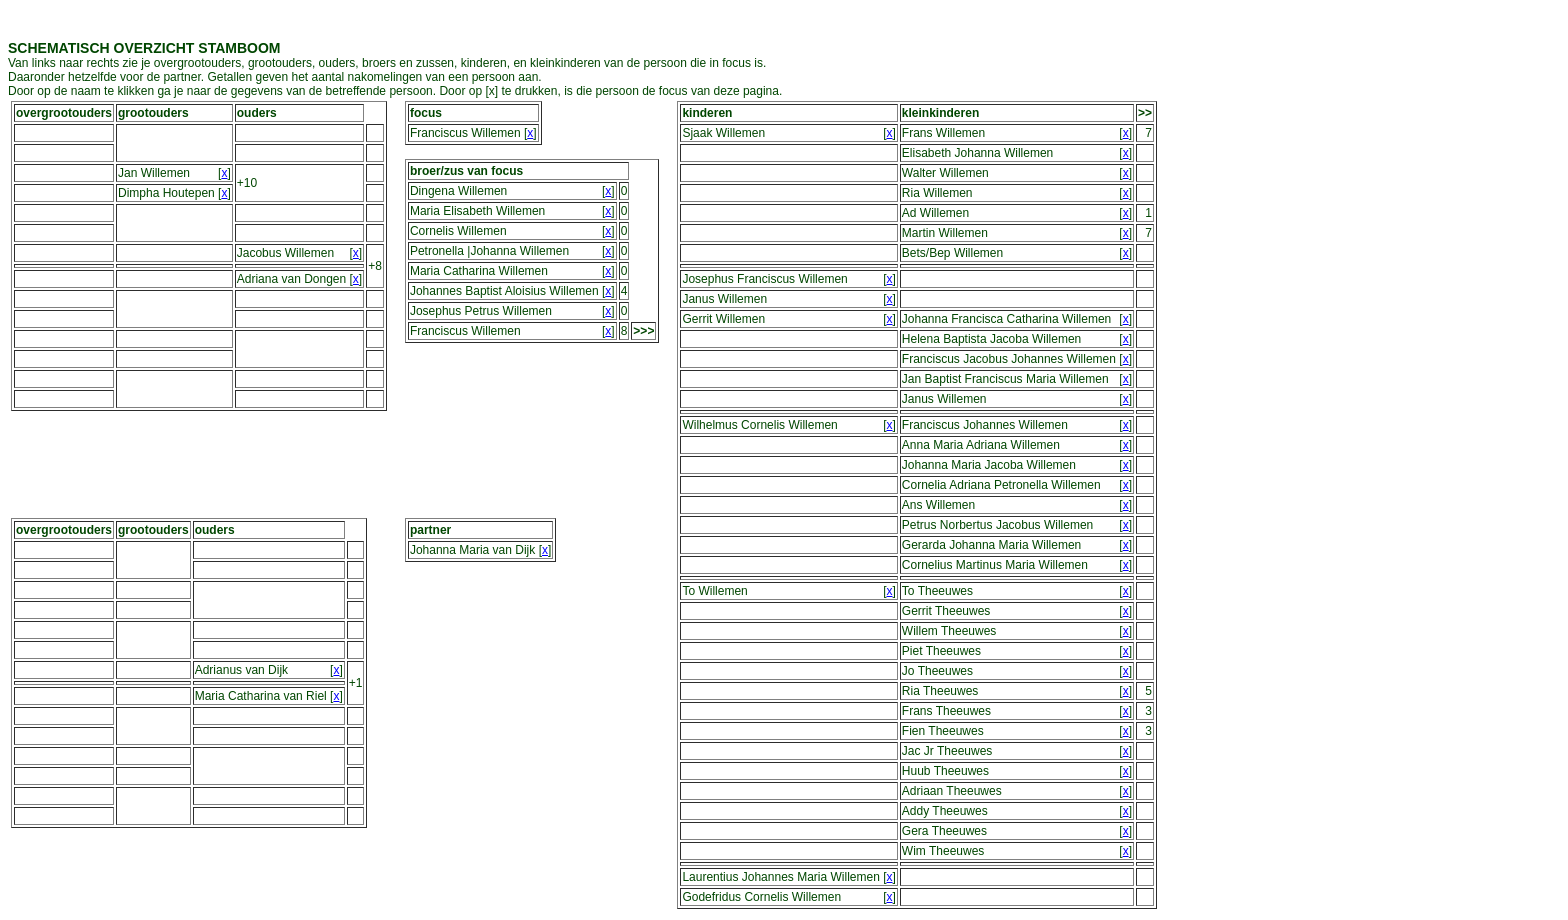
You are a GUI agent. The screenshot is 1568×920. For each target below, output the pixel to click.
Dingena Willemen (458, 191)
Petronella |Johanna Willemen (489, 251)
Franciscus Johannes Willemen (985, 425)
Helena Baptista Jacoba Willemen (991, 339)
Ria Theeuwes (940, 691)
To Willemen (714, 591)
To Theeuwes (937, 591)
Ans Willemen (938, 505)
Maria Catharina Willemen (479, 271)
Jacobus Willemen (285, 253)
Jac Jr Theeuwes (947, 751)
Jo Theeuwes (937, 671)
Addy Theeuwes (945, 811)
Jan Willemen (154, 173)
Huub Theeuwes (945, 771)
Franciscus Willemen (465, 133)
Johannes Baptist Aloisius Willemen (504, 291)
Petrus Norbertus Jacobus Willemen (997, 525)
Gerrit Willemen (723, 319)
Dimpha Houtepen (166, 193)
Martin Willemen (945, 233)
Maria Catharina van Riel (261, 696)
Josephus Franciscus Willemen (764, 279)
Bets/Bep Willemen (952, 253)
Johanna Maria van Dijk (472, 550)
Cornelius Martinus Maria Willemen (995, 565)
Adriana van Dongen (291, 279)
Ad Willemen (935, 213)
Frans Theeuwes (946, 711)
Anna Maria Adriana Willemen (981, 445)
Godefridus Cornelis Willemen (761, 897)
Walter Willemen (945, 173)
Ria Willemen (937, 193)
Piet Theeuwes (941, 651)
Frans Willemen (943, 133)
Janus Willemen (724, 299)
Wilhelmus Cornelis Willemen (759, 425)
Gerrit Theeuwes (946, 611)
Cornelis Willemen (458, 231)
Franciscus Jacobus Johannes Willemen (1009, 359)
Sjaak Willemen (723, 133)
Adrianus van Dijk (241, 670)
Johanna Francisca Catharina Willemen (1006, 319)
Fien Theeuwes (943, 731)
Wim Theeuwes (943, 851)
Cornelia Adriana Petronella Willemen (1001, 485)
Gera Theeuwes (944, 831)
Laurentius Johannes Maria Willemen (780, 877)
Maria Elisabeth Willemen (477, 211)
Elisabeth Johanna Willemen (977, 153)
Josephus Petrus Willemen (481, 311)
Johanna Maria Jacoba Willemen (989, 465)
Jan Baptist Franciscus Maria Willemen (1005, 379)
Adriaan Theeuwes (952, 791)
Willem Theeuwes (949, 631)
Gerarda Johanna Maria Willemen (991, 545)
